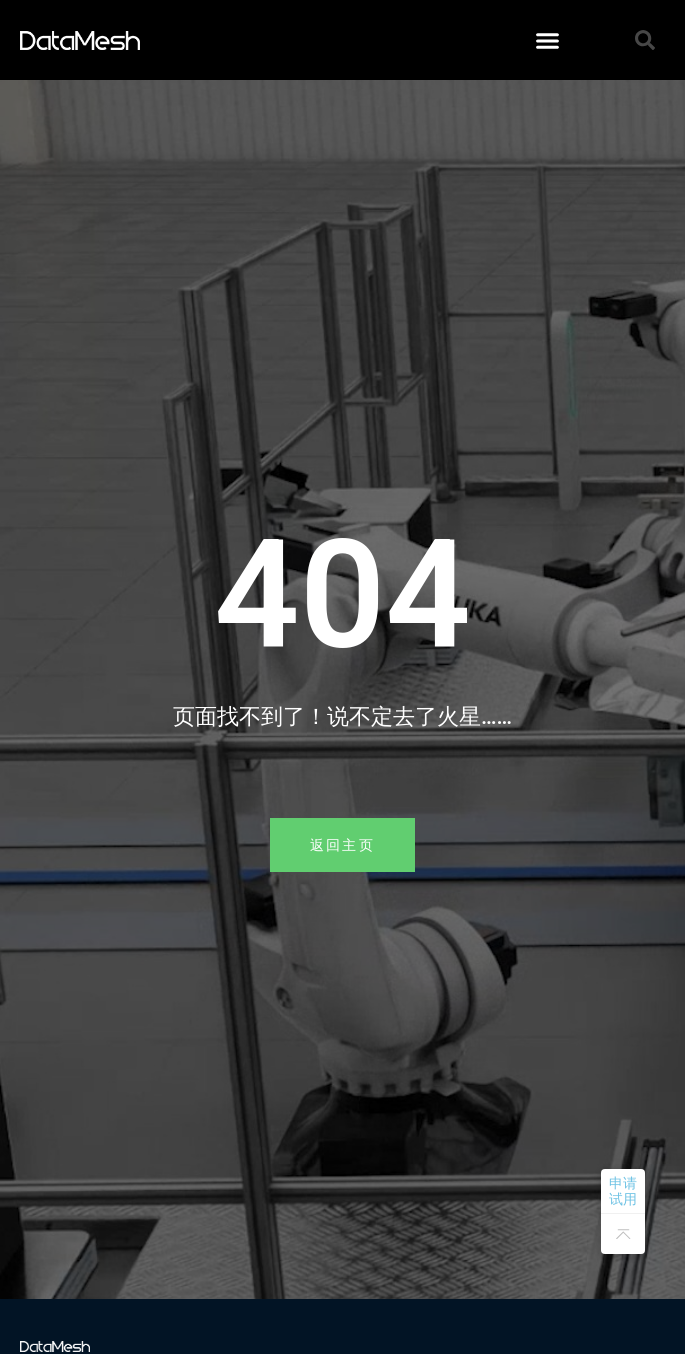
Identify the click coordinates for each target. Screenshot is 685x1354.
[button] (547, 40)
